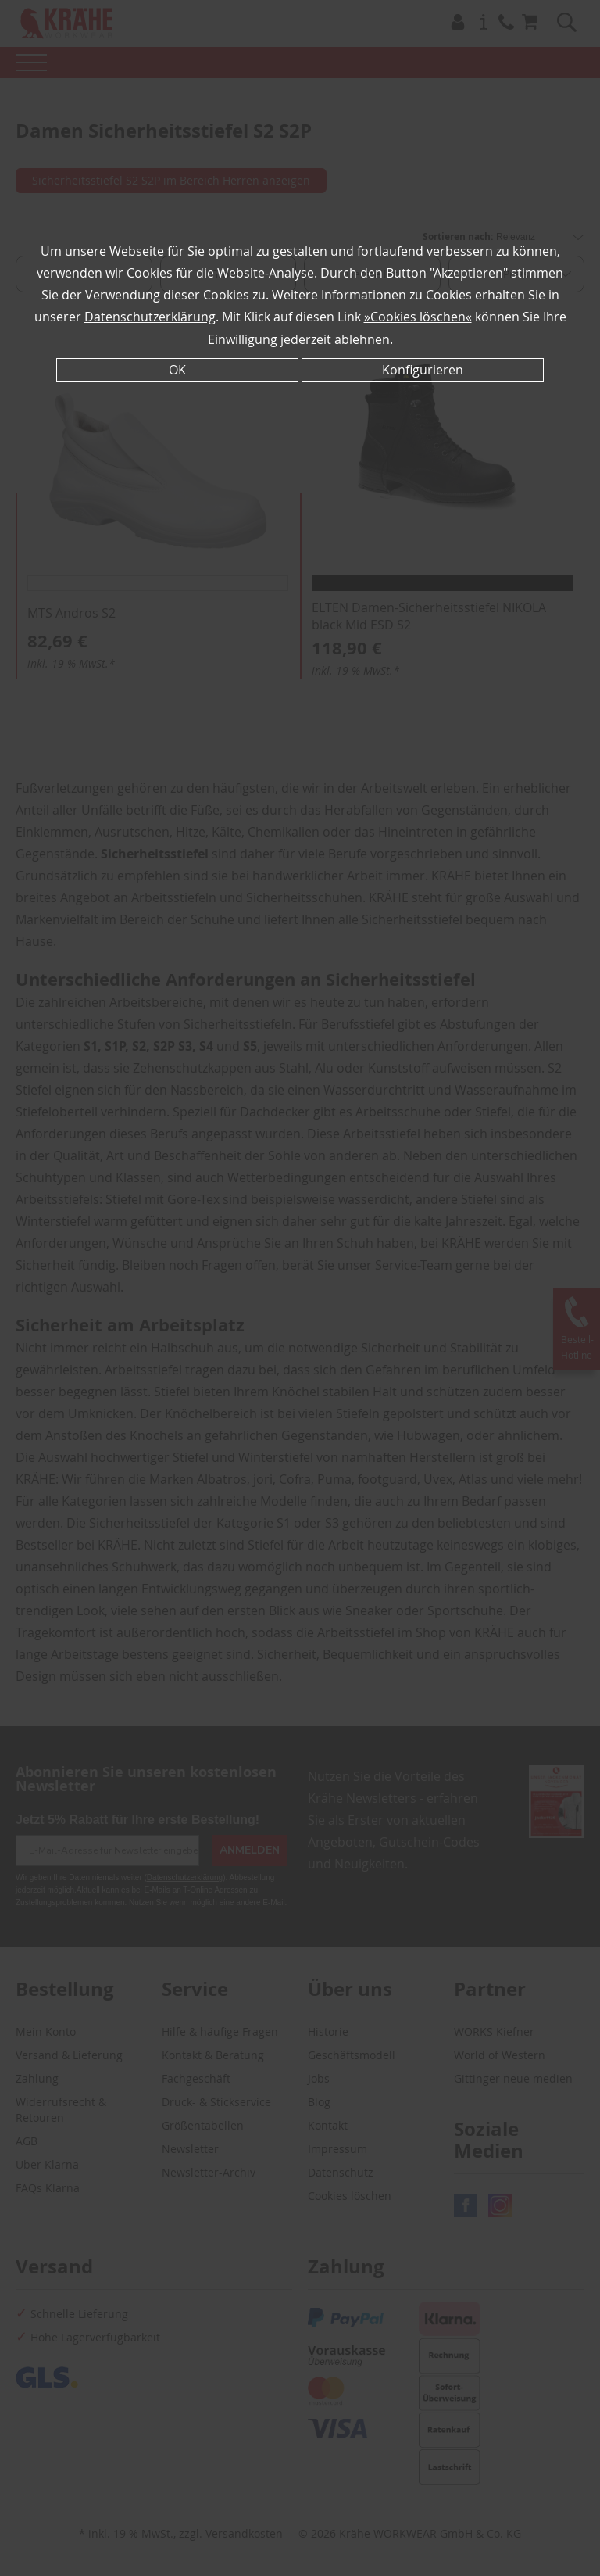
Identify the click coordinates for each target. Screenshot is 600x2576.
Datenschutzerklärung (150, 316)
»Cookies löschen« (418, 316)
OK (177, 369)
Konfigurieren (422, 369)
